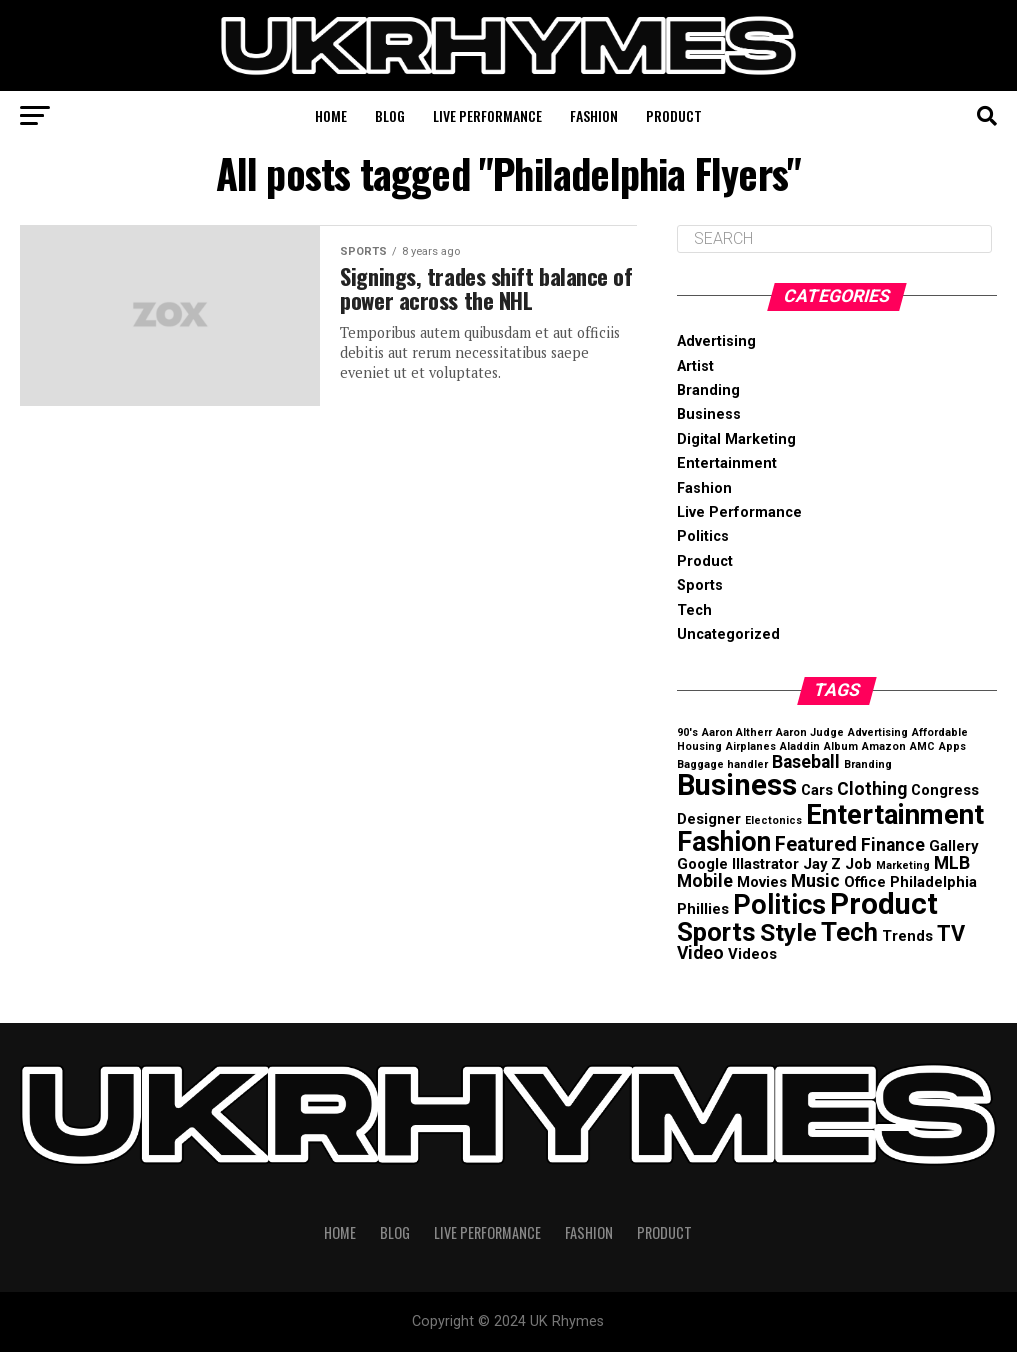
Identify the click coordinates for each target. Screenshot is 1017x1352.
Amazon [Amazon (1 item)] (884, 746)
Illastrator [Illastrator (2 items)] (765, 864)
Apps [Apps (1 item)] (952, 746)
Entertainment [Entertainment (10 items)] (895, 814)
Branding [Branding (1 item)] (868, 764)
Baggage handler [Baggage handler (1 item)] (722, 764)
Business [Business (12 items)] (737, 785)
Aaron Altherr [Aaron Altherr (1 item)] (737, 732)
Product (674, 115)
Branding (708, 390)
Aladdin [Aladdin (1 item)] (800, 746)
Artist (695, 366)
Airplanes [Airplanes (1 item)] (751, 746)
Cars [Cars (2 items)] (817, 790)
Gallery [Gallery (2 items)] (953, 846)
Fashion (594, 115)
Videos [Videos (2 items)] (752, 954)
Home (331, 115)
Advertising (716, 341)
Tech (694, 610)
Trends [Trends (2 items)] (907, 936)
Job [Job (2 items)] (858, 864)
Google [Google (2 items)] (702, 864)
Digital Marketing (736, 439)
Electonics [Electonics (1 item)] (773, 820)
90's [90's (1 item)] (687, 732)
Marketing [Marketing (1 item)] (903, 865)
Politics (703, 536)
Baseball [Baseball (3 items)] (806, 762)
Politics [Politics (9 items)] (779, 905)
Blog (390, 115)
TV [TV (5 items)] (951, 933)
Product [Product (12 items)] (884, 904)
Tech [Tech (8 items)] (849, 932)
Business (709, 414)
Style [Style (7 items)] (788, 932)
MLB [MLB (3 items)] (952, 863)
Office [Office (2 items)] (865, 882)
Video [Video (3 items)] (700, 953)
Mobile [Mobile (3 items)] (705, 881)
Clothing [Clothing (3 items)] (872, 789)
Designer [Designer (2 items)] (709, 819)
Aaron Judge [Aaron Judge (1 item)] (810, 732)
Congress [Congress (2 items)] (945, 790)
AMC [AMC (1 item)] (922, 746)
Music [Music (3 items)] (815, 881)
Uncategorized (728, 634)
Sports (700, 585)
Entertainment (727, 463)
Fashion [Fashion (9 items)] (724, 842)
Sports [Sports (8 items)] (716, 932)
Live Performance (487, 115)
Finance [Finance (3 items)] (893, 845)
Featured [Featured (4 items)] (816, 844)
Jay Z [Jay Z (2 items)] (822, 864)
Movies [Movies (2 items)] (762, 882)
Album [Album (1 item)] (841, 746)
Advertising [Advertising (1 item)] (878, 732)
